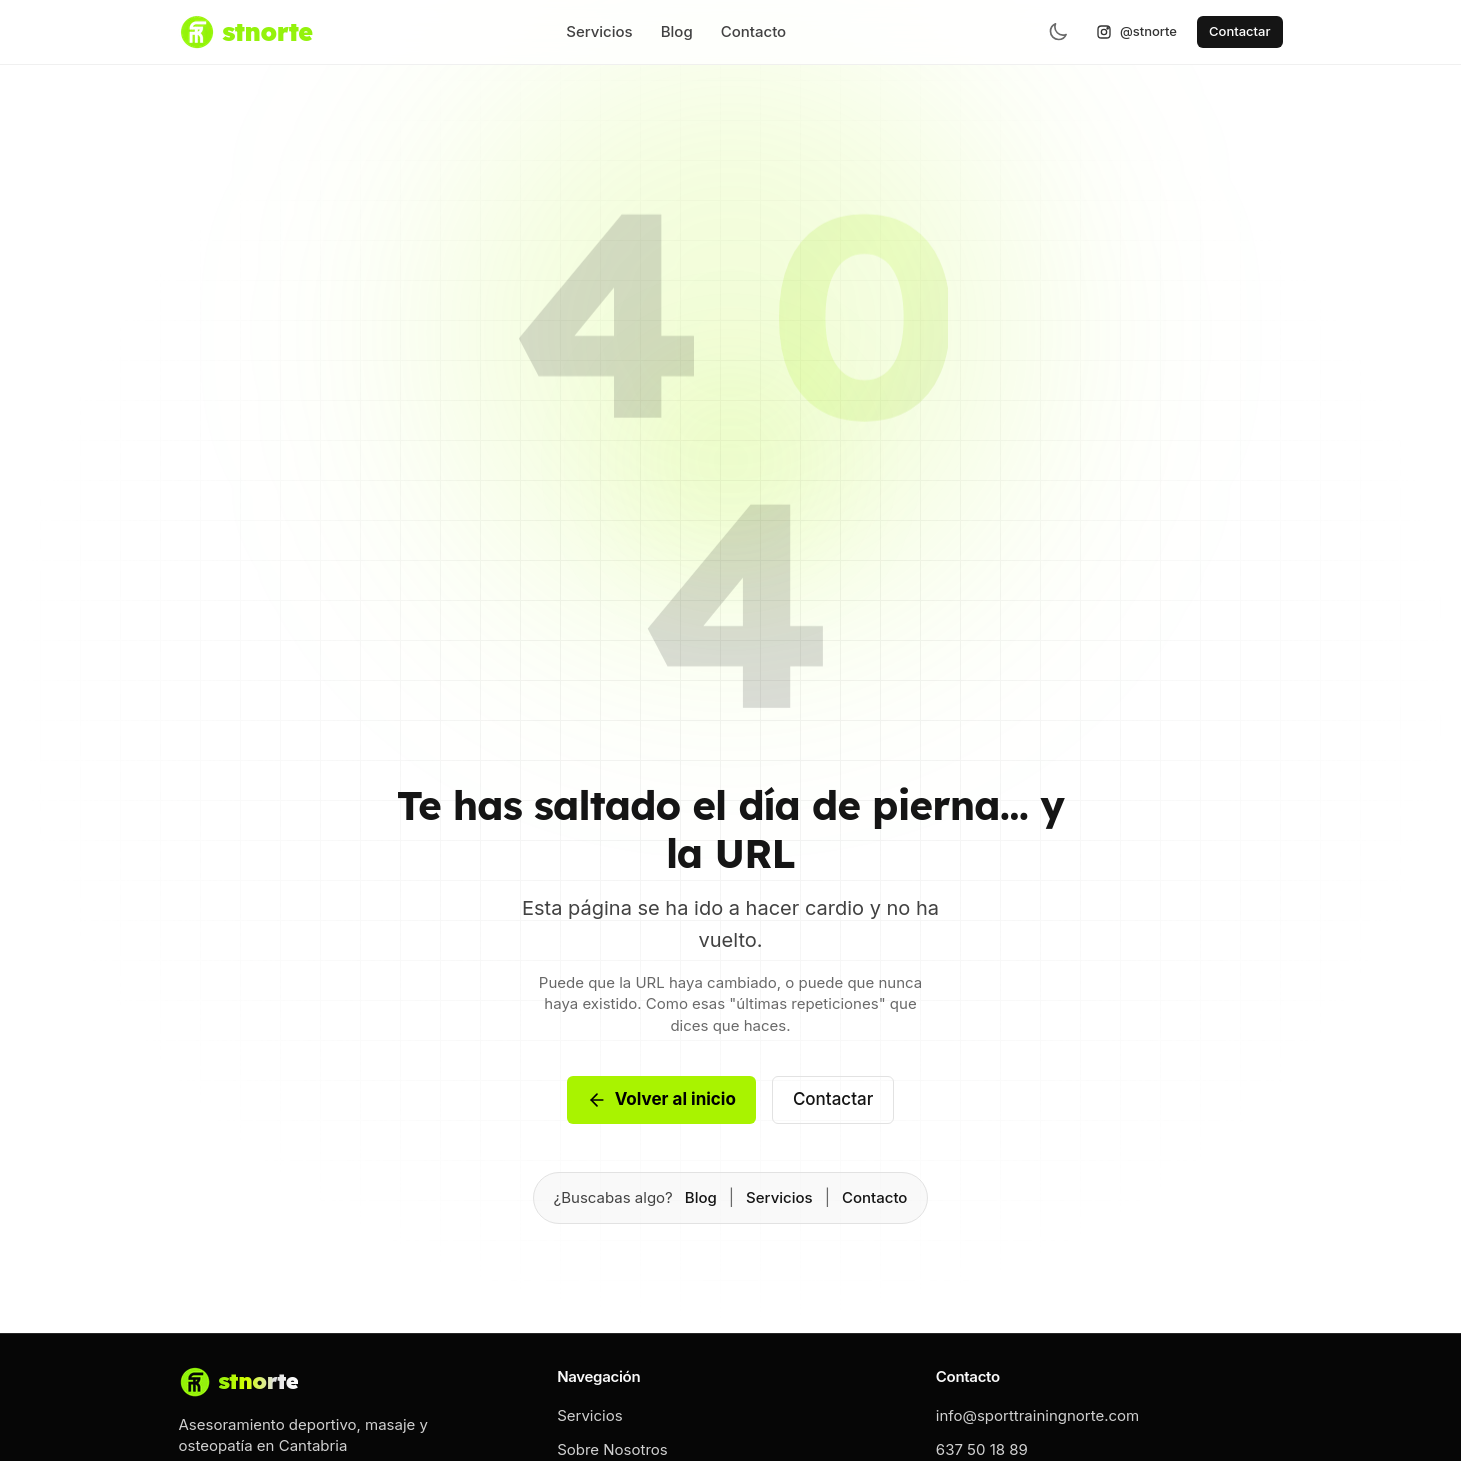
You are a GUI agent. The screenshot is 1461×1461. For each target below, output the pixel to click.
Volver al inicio (661, 1099)
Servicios (599, 31)
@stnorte (1136, 31)
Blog (677, 31)
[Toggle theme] (1058, 32)
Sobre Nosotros (612, 1449)
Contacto (753, 31)
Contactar (1239, 31)
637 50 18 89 (982, 1449)
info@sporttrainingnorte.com (1037, 1415)
